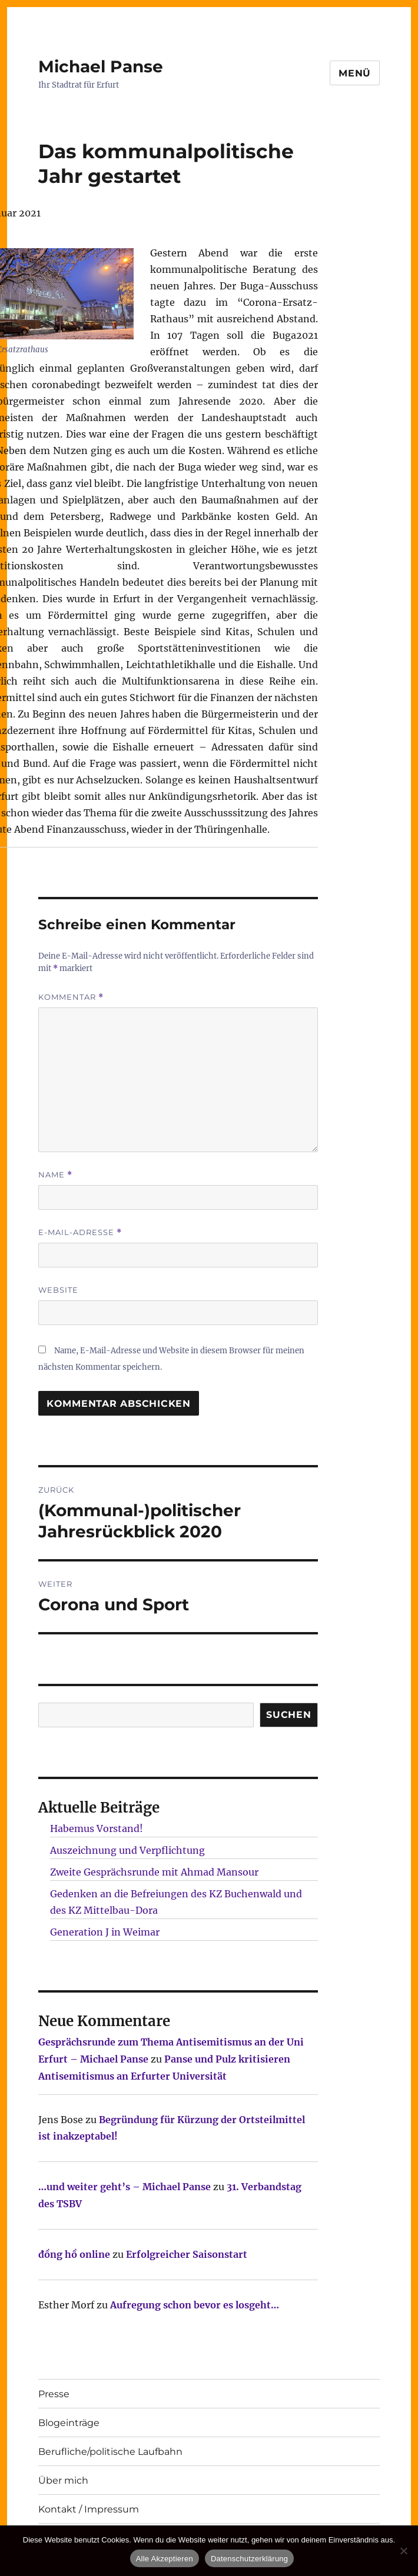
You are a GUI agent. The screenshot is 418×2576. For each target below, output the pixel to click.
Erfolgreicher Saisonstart (186, 2254)
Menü (355, 73)
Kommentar (71, 997)
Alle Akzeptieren (164, 2558)
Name (55, 1175)
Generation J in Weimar (105, 1932)
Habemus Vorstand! (96, 1828)
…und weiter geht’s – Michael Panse (124, 2187)
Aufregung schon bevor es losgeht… (194, 2305)
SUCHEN (288, 1714)
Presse (53, 2394)
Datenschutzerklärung (249, 2558)
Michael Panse (100, 66)
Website (58, 1289)
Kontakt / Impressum (88, 2509)
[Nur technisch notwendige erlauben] (403, 2551)
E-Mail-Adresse (80, 1232)
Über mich (63, 2480)
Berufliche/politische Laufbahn (110, 2451)
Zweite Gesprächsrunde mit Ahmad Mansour (154, 1872)
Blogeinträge (68, 2422)
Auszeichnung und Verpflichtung (127, 1850)
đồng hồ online (74, 2254)
